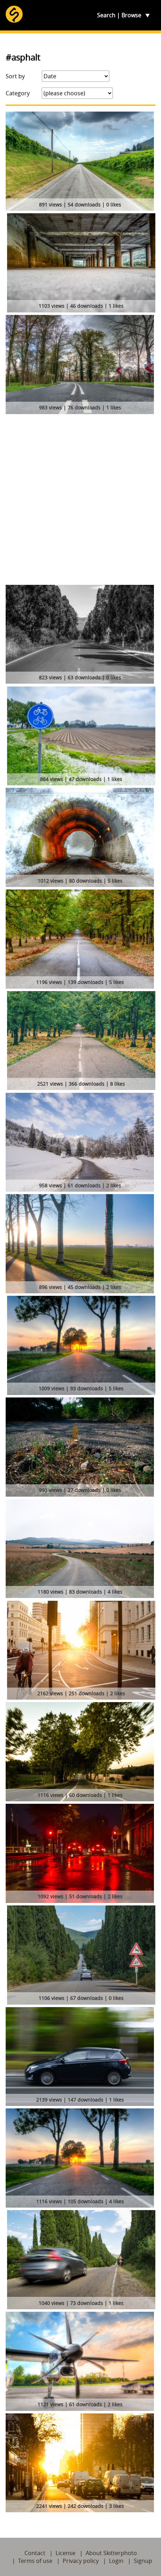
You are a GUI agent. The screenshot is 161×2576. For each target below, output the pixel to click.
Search (106, 15)
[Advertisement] (80, 500)
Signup (143, 2561)
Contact (34, 2553)
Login (116, 2561)
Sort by (15, 76)
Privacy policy (81, 2561)
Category (18, 93)
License (65, 2553)
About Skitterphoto (111, 2553)
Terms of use (35, 2561)
